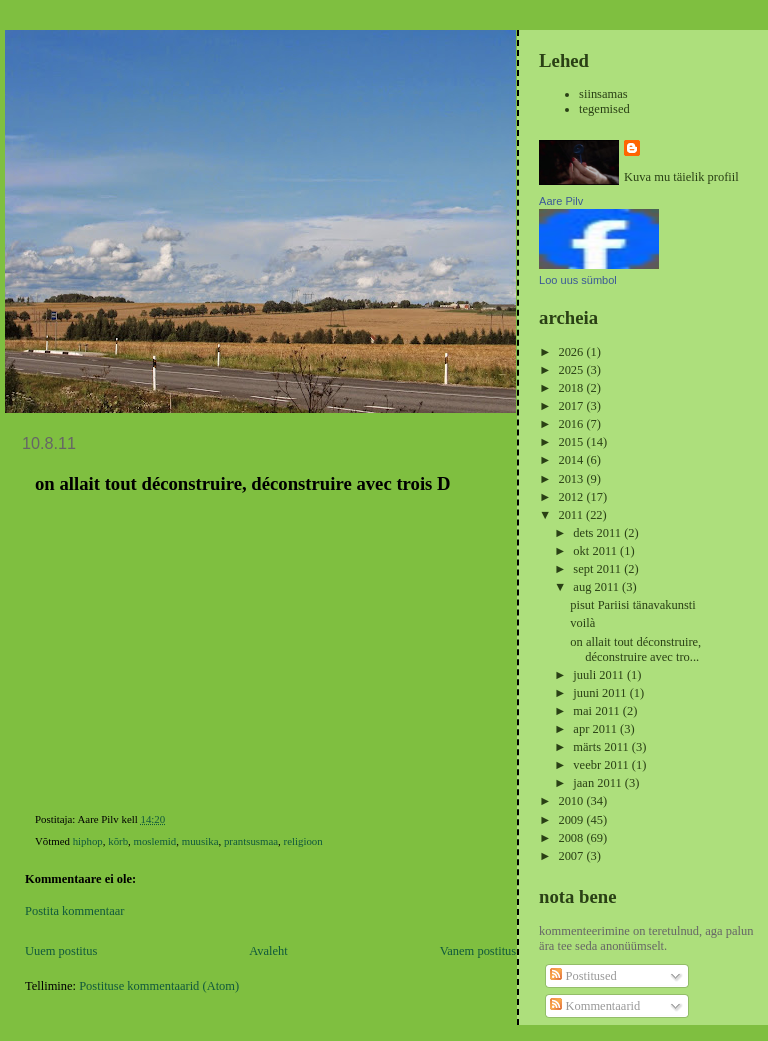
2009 (572, 820)
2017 (572, 406)
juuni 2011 (601, 693)
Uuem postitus (61, 951)
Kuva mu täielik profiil (681, 177)
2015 (572, 442)
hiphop (88, 841)
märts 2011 (602, 747)
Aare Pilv (561, 201)
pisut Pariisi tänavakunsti (632, 605)
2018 (572, 388)
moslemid (155, 841)
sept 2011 (598, 569)
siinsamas (603, 94)
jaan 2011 (598, 783)
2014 (572, 460)
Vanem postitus (478, 951)
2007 (572, 856)
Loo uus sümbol (578, 280)
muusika (200, 841)
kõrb (118, 841)
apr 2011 (596, 729)
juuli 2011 (600, 675)
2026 (572, 352)
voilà (582, 623)
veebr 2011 (602, 765)
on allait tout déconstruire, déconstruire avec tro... (635, 649)
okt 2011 (596, 551)
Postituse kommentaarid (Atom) (159, 986)
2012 (572, 497)
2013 (572, 479)
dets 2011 (598, 533)
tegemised (604, 109)
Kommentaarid (595, 1006)
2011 (572, 515)
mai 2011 (597, 711)
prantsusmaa (251, 841)
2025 (572, 370)
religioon (303, 841)
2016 (572, 424)
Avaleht (268, 951)
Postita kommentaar (74, 911)
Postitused (583, 976)
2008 (572, 838)
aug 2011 (597, 587)
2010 (572, 801)
